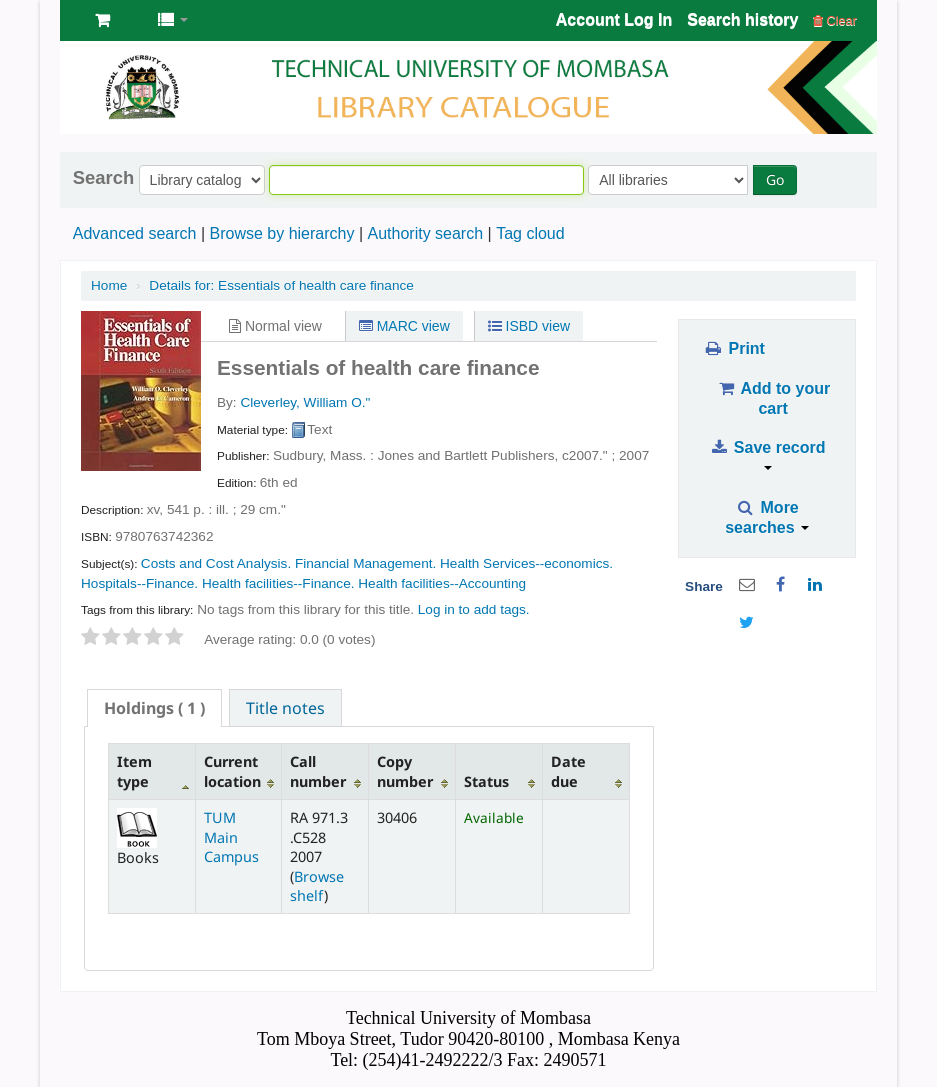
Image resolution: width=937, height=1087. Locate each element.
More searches (767, 517)
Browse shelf (317, 886)
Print (733, 348)
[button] (102, 20)
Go (775, 179)
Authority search (425, 233)
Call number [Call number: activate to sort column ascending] (318, 771)
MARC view (404, 326)
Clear (835, 20)
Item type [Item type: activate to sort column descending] (134, 771)
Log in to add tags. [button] (474, 609)
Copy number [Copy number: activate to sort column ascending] (405, 771)
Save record (767, 454)
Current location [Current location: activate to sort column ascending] (232, 771)
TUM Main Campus (231, 837)
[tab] (154, 708)
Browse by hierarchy (281, 233)
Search (103, 178)
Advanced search (135, 233)
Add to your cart (773, 398)
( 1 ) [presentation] (154, 708)
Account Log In (614, 19)
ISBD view (529, 326)
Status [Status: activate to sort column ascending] (486, 781)
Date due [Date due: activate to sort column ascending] (568, 771)
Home (109, 285)
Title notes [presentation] (285, 708)
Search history (742, 19)
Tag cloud (530, 233)
